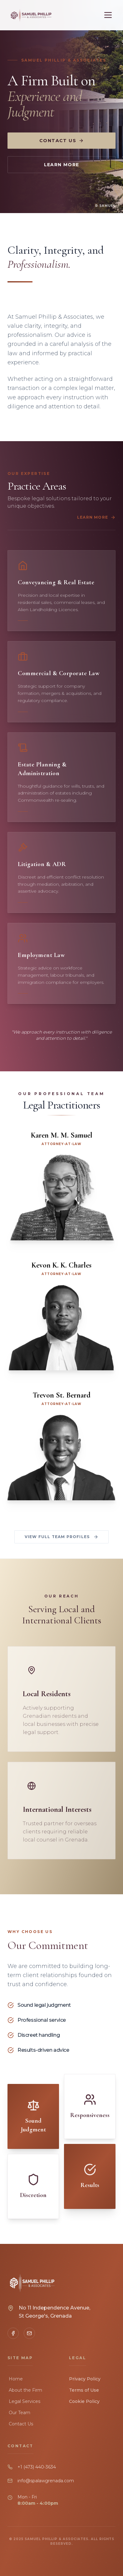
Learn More (61, 165)
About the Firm (24, 2390)
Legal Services (23, 2401)
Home (15, 2379)
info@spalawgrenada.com (45, 2481)
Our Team (18, 2412)
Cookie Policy (84, 2401)
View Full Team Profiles (62, 1536)
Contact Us (61, 141)
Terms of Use (84, 2390)
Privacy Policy (85, 2379)
